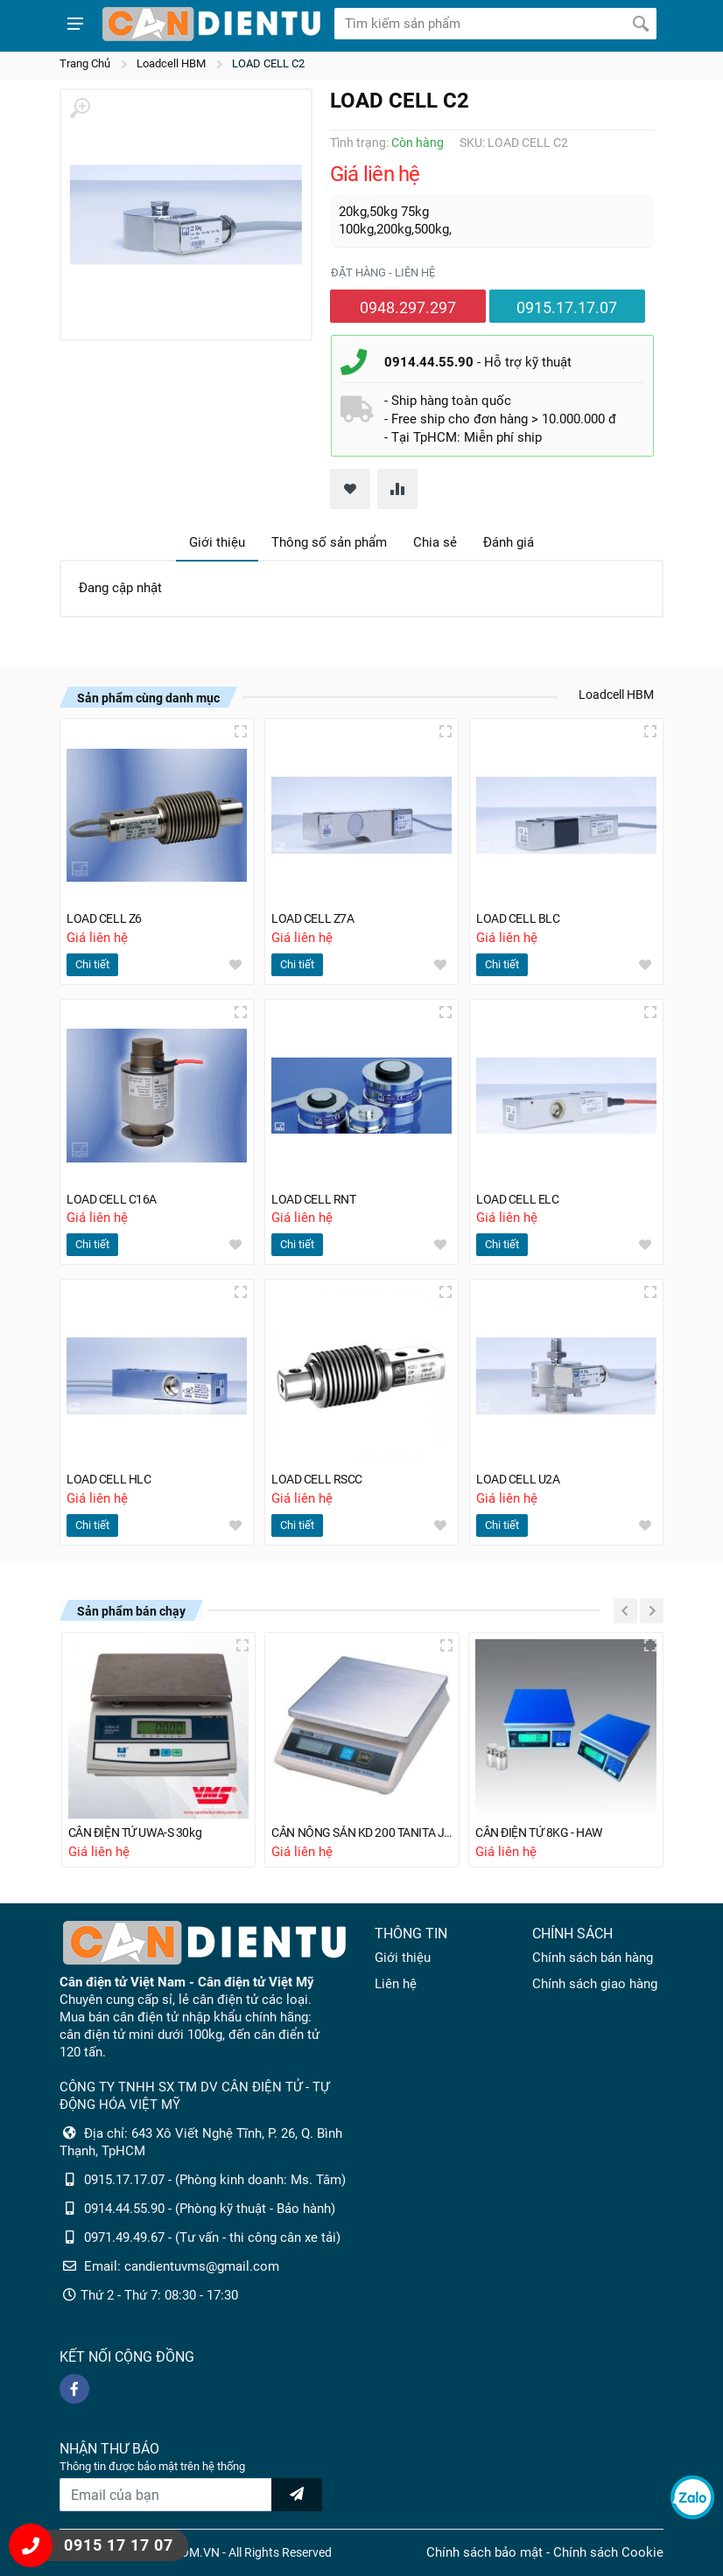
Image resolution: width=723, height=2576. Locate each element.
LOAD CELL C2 (268, 63)
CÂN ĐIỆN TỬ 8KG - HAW (544, 1832)
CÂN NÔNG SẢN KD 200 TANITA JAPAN (362, 1832)
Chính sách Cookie (608, 2552)
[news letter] (296, 2494)
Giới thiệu (217, 542)
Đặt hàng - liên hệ (383, 272)
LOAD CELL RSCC (320, 1477)
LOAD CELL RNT (316, 1196)
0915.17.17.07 (566, 307)
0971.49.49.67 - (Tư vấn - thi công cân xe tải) (212, 2237)
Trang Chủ (85, 63)
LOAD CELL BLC (520, 914)
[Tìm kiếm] (640, 23)
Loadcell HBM (171, 63)
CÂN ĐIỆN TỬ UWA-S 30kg (141, 1832)
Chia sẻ (435, 542)
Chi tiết (92, 960)
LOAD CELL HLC (112, 1477)
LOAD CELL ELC (520, 1196)
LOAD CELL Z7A (316, 914)
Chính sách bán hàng (592, 1957)
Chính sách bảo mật (484, 2552)
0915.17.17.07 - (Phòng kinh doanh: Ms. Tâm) (215, 2180)
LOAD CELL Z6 (107, 914)
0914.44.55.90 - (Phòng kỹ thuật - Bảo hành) (209, 2208)
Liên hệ (396, 1984)
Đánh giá (508, 542)
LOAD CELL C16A (115, 1196)
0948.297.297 (408, 307)
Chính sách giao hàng (594, 1984)
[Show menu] (75, 23)
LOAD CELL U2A (521, 1477)
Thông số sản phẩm (329, 542)
